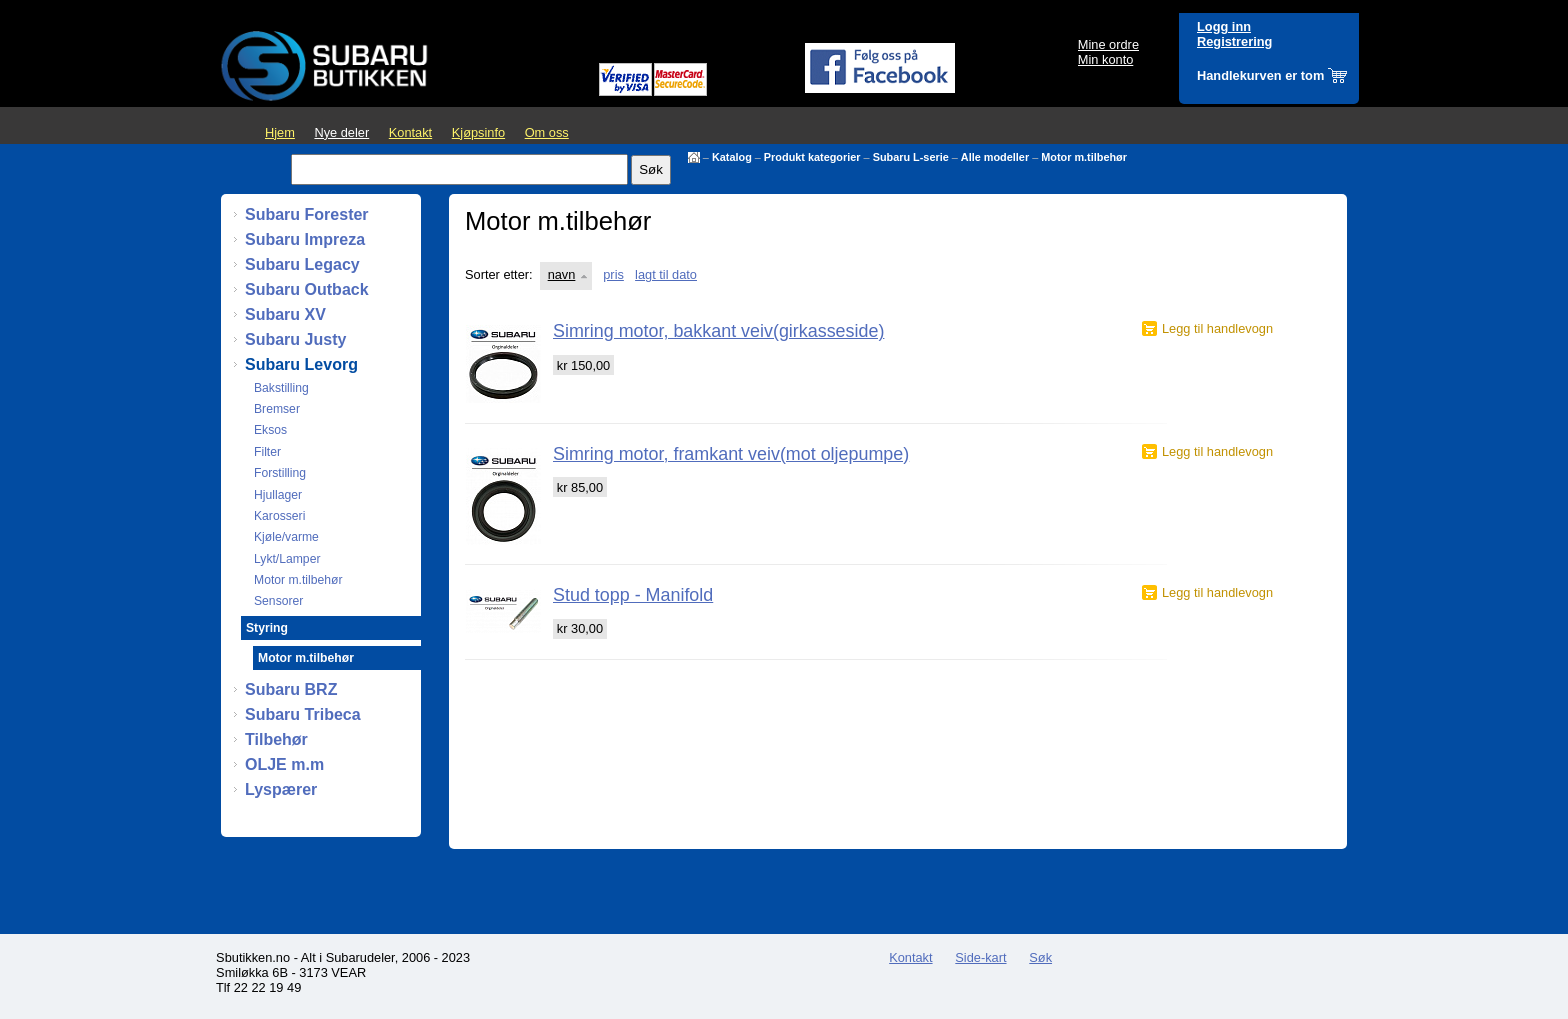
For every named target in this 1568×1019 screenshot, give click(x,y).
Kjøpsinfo (478, 132)
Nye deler (341, 132)
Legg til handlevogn (1217, 328)
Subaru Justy (295, 339)
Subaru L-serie (911, 157)
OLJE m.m (284, 764)
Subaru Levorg (301, 364)
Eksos (270, 430)
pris (613, 274)
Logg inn (1224, 26)
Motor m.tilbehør (1084, 157)
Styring (267, 628)
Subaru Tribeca (303, 714)
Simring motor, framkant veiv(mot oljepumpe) (731, 454)
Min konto (1105, 59)
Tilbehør (276, 739)
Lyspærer (281, 789)
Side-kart (980, 957)
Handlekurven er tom (1260, 75)
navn (562, 274)
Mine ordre (1108, 44)
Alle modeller (995, 157)
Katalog (732, 157)
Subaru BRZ (291, 689)
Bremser (277, 409)
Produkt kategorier (812, 157)
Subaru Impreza (305, 239)
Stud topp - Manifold (633, 595)
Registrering (1234, 41)
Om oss (547, 132)
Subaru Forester (307, 214)
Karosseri (279, 516)
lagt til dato (666, 274)
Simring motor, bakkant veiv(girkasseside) (718, 331)
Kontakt (410, 132)
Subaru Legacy (302, 264)
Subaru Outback (307, 289)
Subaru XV (285, 314)
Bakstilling (281, 388)
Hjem (280, 132)
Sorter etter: (499, 274)
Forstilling (280, 473)
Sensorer (278, 601)
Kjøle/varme (286, 537)
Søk (1040, 957)
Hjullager (278, 495)
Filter (267, 452)
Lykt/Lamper (287, 559)
